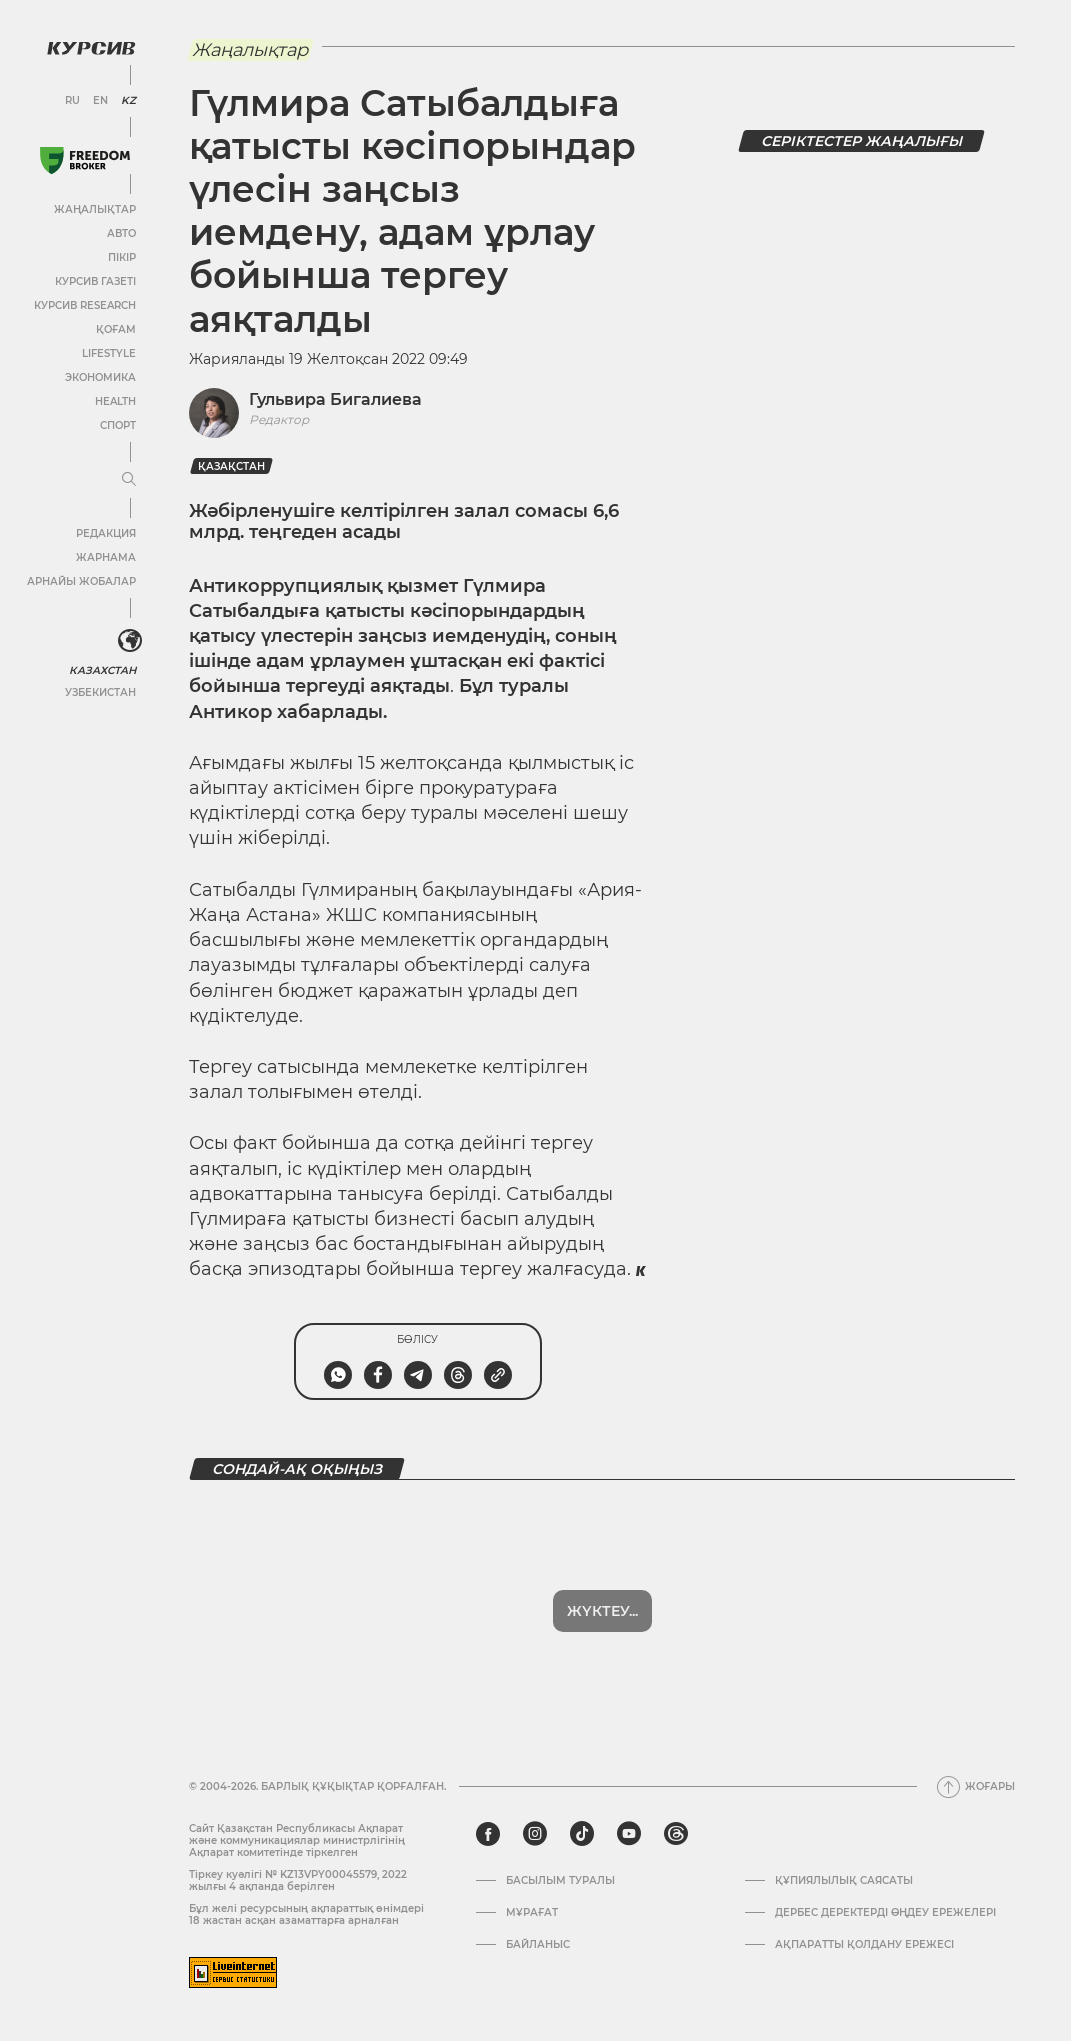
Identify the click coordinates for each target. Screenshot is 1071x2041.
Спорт (117, 424)
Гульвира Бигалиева (335, 399)
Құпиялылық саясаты (844, 1881)
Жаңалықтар (94, 208)
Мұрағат (532, 1913)
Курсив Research (84, 304)
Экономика (99, 376)
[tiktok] (582, 1834)
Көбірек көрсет (602, 1611)
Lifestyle (108, 352)
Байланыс (538, 1945)
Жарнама (105, 556)
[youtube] (629, 1834)
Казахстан (102, 668)
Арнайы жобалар (80, 580)
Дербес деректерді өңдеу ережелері (885, 1913)
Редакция (105, 532)
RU (72, 100)
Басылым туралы (560, 1881)
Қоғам (115, 328)
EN (100, 100)
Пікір (121, 256)
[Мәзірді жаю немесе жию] (128, 479)
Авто (120, 232)
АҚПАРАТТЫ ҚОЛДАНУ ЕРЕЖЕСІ (864, 1945)
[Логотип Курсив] (90, 47)
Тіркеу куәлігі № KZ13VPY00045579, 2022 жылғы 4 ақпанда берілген (298, 1880)
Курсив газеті (94, 280)
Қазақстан (231, 466)
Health (114, 400)
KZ (128, 100)
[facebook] (488, 1834)
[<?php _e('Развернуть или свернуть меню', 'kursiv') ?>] (129, 640)
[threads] (676, 1834)
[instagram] (535, 1834)
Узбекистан (99, 690)
